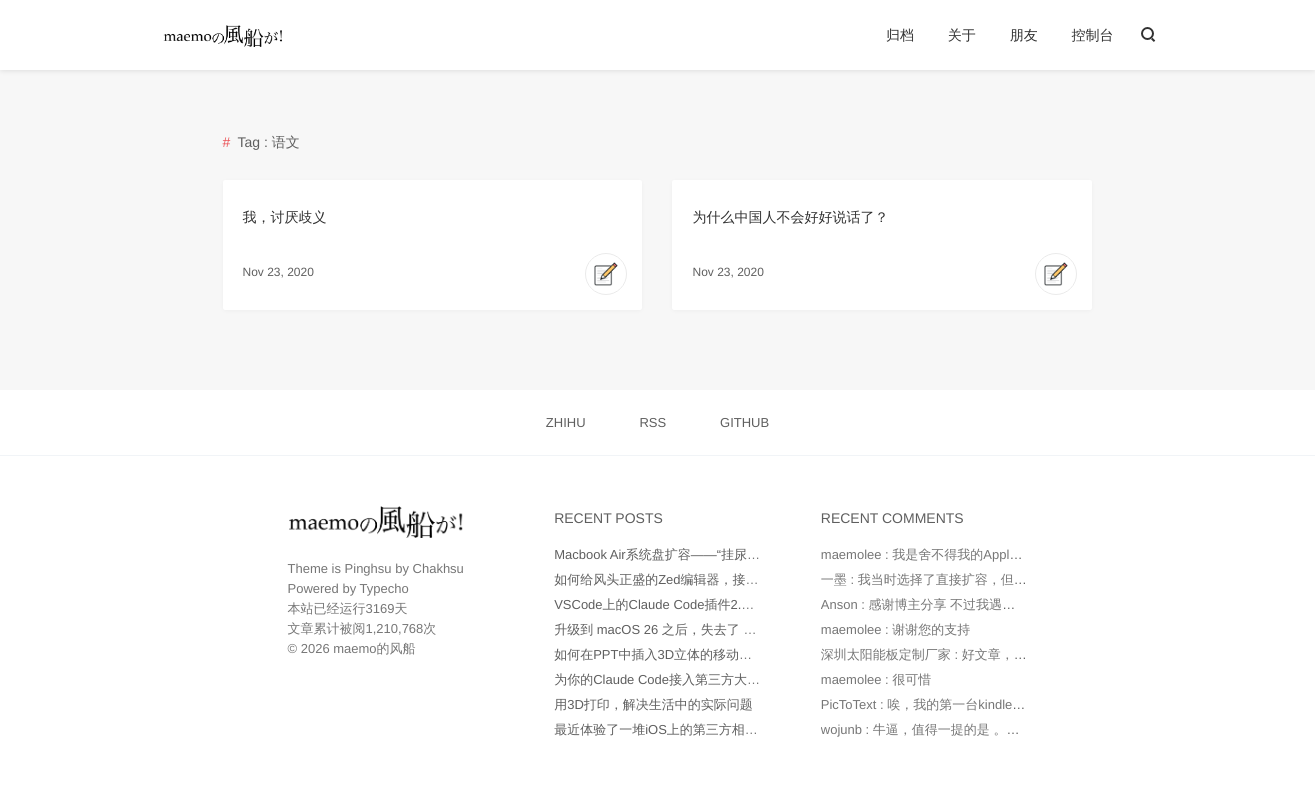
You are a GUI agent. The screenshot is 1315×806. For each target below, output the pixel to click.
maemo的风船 (374, 648)
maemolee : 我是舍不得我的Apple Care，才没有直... (972, 554)
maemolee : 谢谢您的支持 (896, 629)
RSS (652, 422)
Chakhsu (438, 568)
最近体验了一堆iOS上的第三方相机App (667, 729)
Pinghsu (368, 568)
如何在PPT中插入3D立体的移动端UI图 (666, 654)
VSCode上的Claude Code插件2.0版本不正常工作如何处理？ (729, 604)
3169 (380, 608)
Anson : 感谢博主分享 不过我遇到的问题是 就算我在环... (984, 604)
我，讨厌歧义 (285, 217)
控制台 (1093, 35)
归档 (900, 35)
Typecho (384, 588)
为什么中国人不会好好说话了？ (790, 217)
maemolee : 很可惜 (876, 679)
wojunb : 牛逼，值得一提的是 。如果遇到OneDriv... (968, 729)
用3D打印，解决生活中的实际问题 (653, 704)
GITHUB (744, 422)
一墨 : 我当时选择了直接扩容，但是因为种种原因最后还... (988, 579)
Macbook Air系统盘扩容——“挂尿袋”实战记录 (685, 554)
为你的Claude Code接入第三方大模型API (674, 679)
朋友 (1024, 35)
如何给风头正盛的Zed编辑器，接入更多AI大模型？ (701, 579)
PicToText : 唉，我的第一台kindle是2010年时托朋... (969, 704)
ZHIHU (566, 422)
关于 (962, 35)
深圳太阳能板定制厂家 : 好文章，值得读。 (943, 654)
